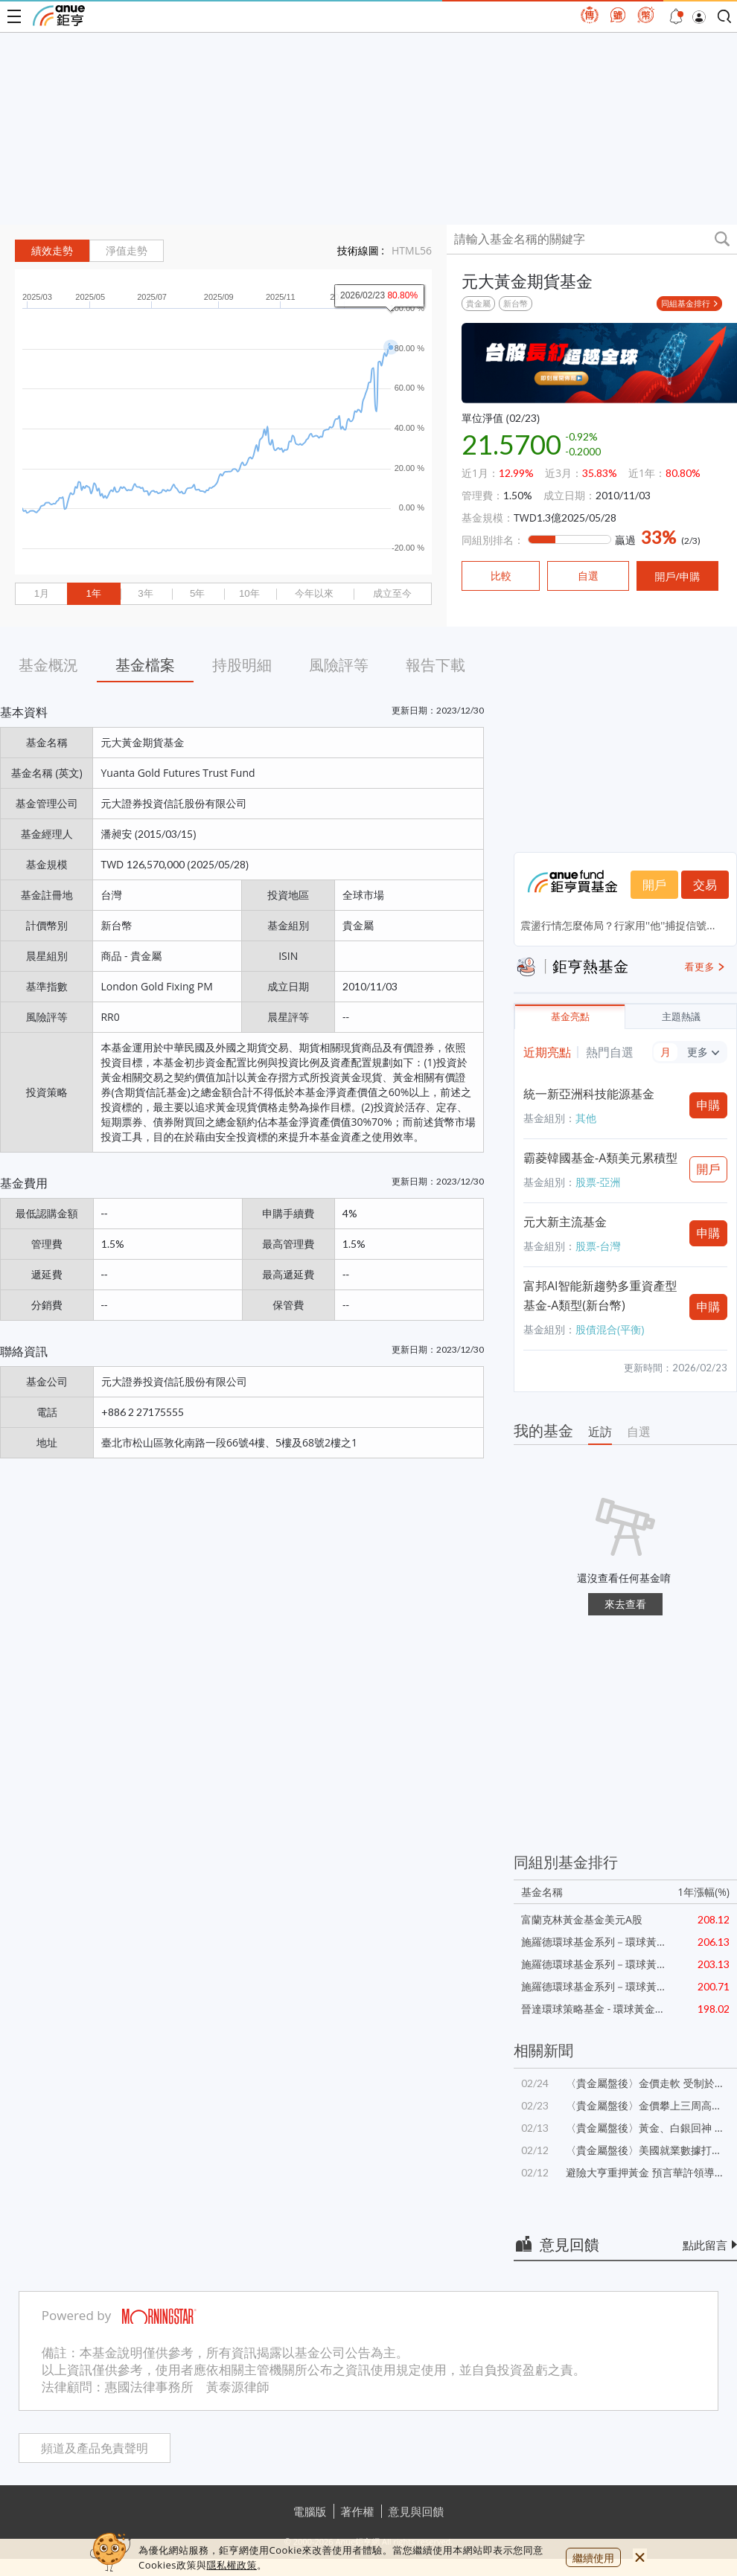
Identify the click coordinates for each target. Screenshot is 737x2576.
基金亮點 (570, 1016)
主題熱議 (681, 1016)
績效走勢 (52, 251)
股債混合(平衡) (609, 1329)
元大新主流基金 (565, 1222)
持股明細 (242, 665)
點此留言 (705, 2244)
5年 (197, 593)
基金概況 (48, 665)
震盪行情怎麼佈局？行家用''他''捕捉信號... (617, 925)
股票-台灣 (598, 1246)
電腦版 (310, 2511)
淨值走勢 (126, 251)
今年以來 (314, 593)
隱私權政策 (231, 2565)
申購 (709, 1105)
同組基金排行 (685, 303)
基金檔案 (145, 665)
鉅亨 (59, 15)
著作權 (357, 2511)
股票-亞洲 (598, 1182)
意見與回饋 (416, 2511)
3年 (145, 593)
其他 (585, 1118)
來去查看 (625, 1604)
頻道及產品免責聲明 (94, 2448)
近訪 (600, 1431)
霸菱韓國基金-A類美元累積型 (600, 1158)
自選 (639, 1431)
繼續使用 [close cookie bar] (593, 2558)
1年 (93, 593)
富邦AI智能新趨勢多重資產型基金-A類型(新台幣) (600, 1295)
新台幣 (515, 303)
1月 (41, 593)
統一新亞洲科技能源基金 (588, 1094)
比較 (501, 576)
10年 (249, 593)
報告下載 (435, 665)
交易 (705, 885)
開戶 (654, 885)
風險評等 (338, 665)
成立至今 (392, 593)
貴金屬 (478, 303)
